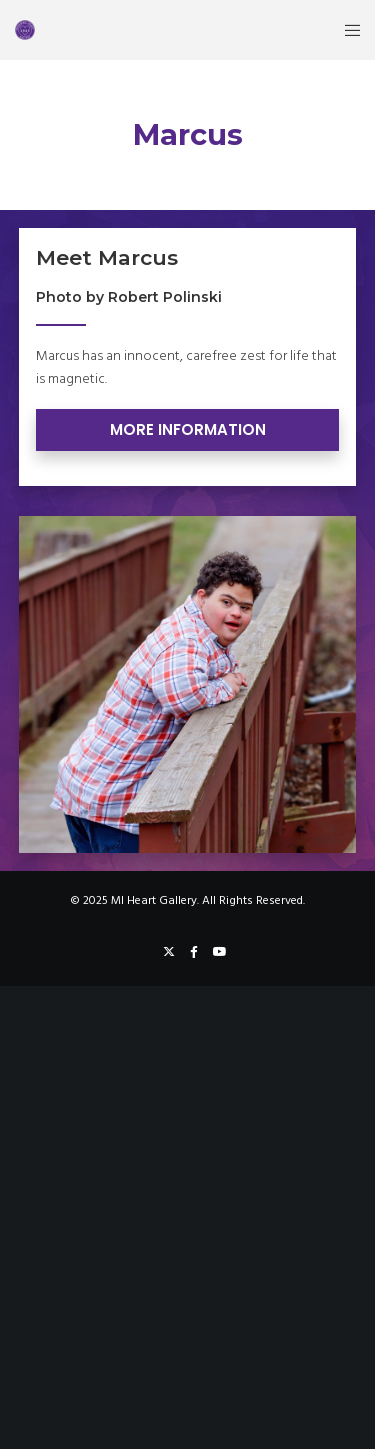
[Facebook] (194, 952)
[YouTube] (220, 952)
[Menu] (346, 30)
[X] (169, 952)
